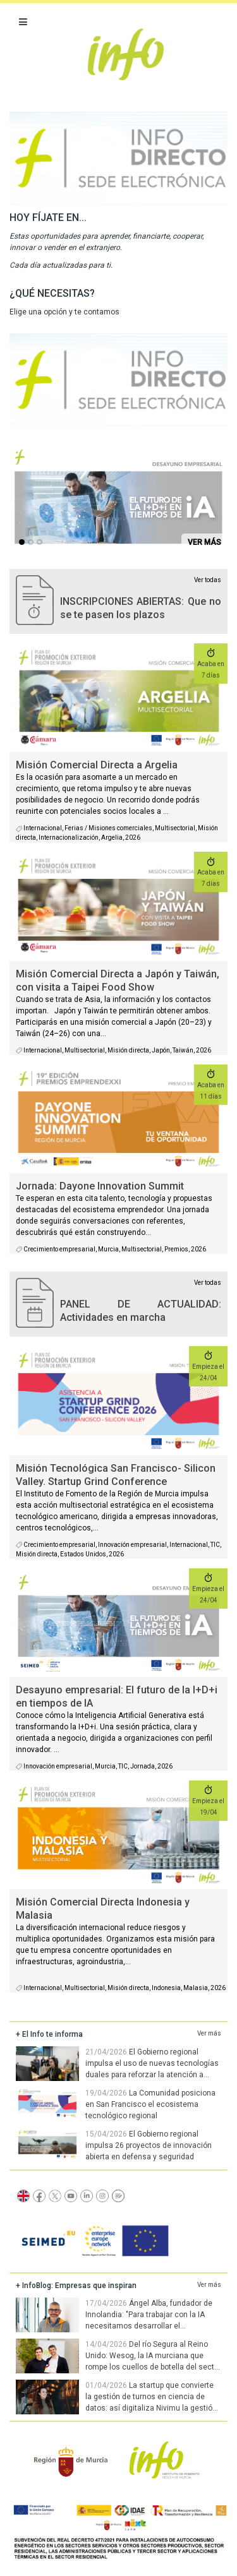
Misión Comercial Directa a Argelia (97, 765)
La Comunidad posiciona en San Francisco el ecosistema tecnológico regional (150, 2104)
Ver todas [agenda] (207, 1282)
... (24, 543)
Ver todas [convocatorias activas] (207, 579)
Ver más (209, 2033)
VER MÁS (204, 542)
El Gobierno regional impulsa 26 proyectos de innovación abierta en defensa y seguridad (148, 2145)
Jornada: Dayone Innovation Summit (100, 1186)
